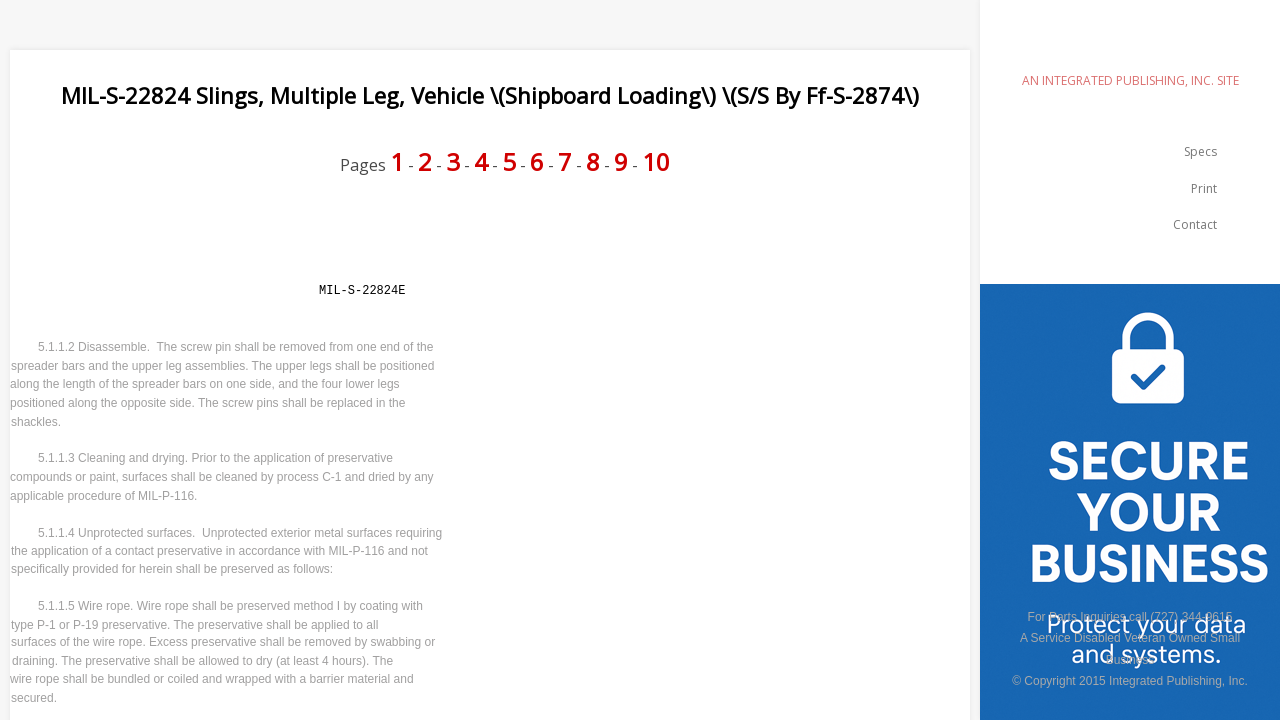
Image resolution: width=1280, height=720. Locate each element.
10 (656, 161)
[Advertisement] (374, 242)
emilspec (1130, 45)
